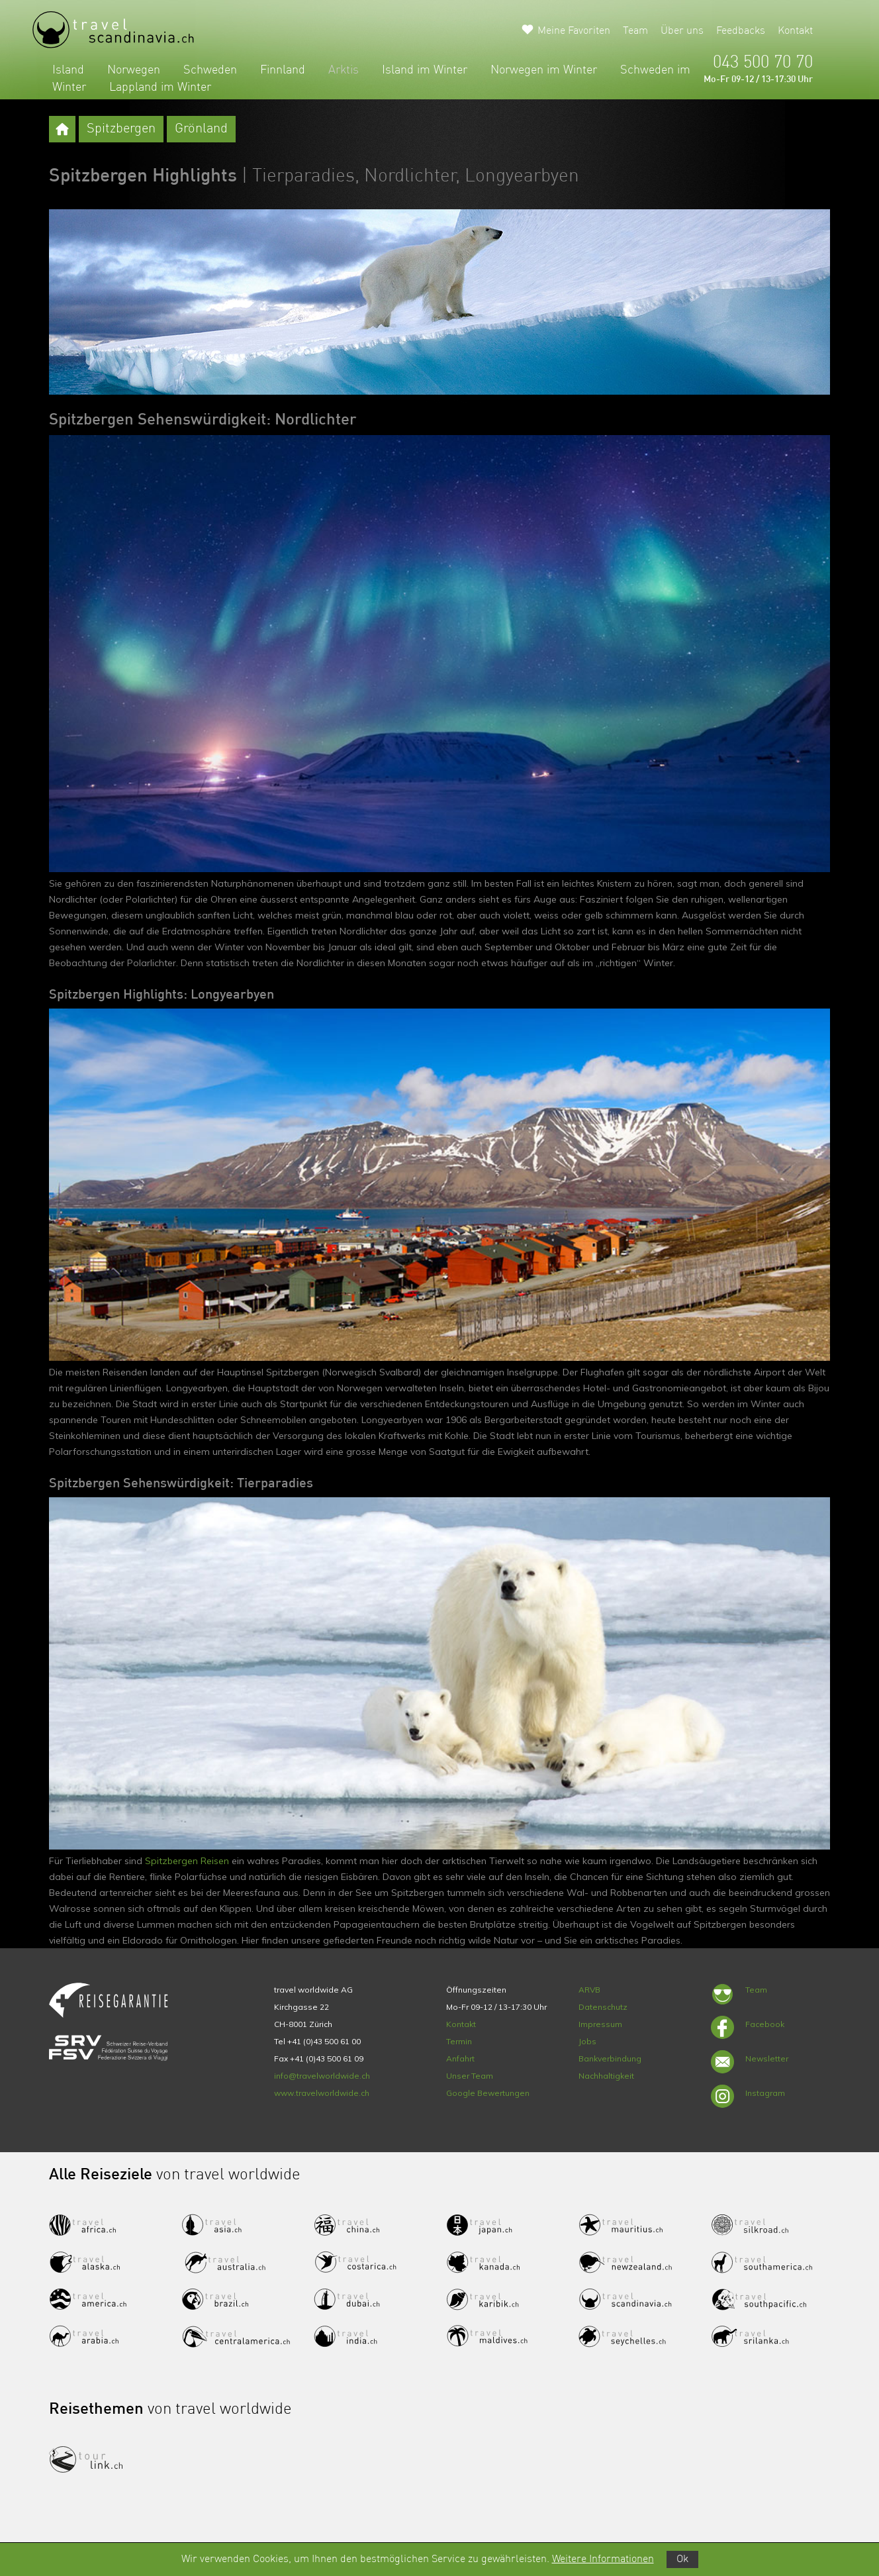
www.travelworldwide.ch (321, 2093)
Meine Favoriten (573, 31)
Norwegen (133, 70)
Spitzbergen (121, 129)
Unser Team (469, 2076)
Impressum (600, 2024)
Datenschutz (602, 2007)
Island (68, 70)
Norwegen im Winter (543, 70)
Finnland (282, 70)
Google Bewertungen (488, 2093)
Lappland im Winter (160, 87)
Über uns (682, 31)
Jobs (587, 2041)
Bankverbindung (609, 2058)
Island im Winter (424, 70)
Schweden (210, 70)
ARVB (589, 1990)
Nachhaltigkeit (606, 2076)
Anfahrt (460, 2058)
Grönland (201, 129)
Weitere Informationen (603, 2559)
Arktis (343, 70)
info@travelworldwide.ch (322, 2076)
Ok (682, 2559)
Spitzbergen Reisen (187, 1861)
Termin (459, 2041)
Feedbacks (740, 31)
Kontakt (795, 31)
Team (635, 31)
